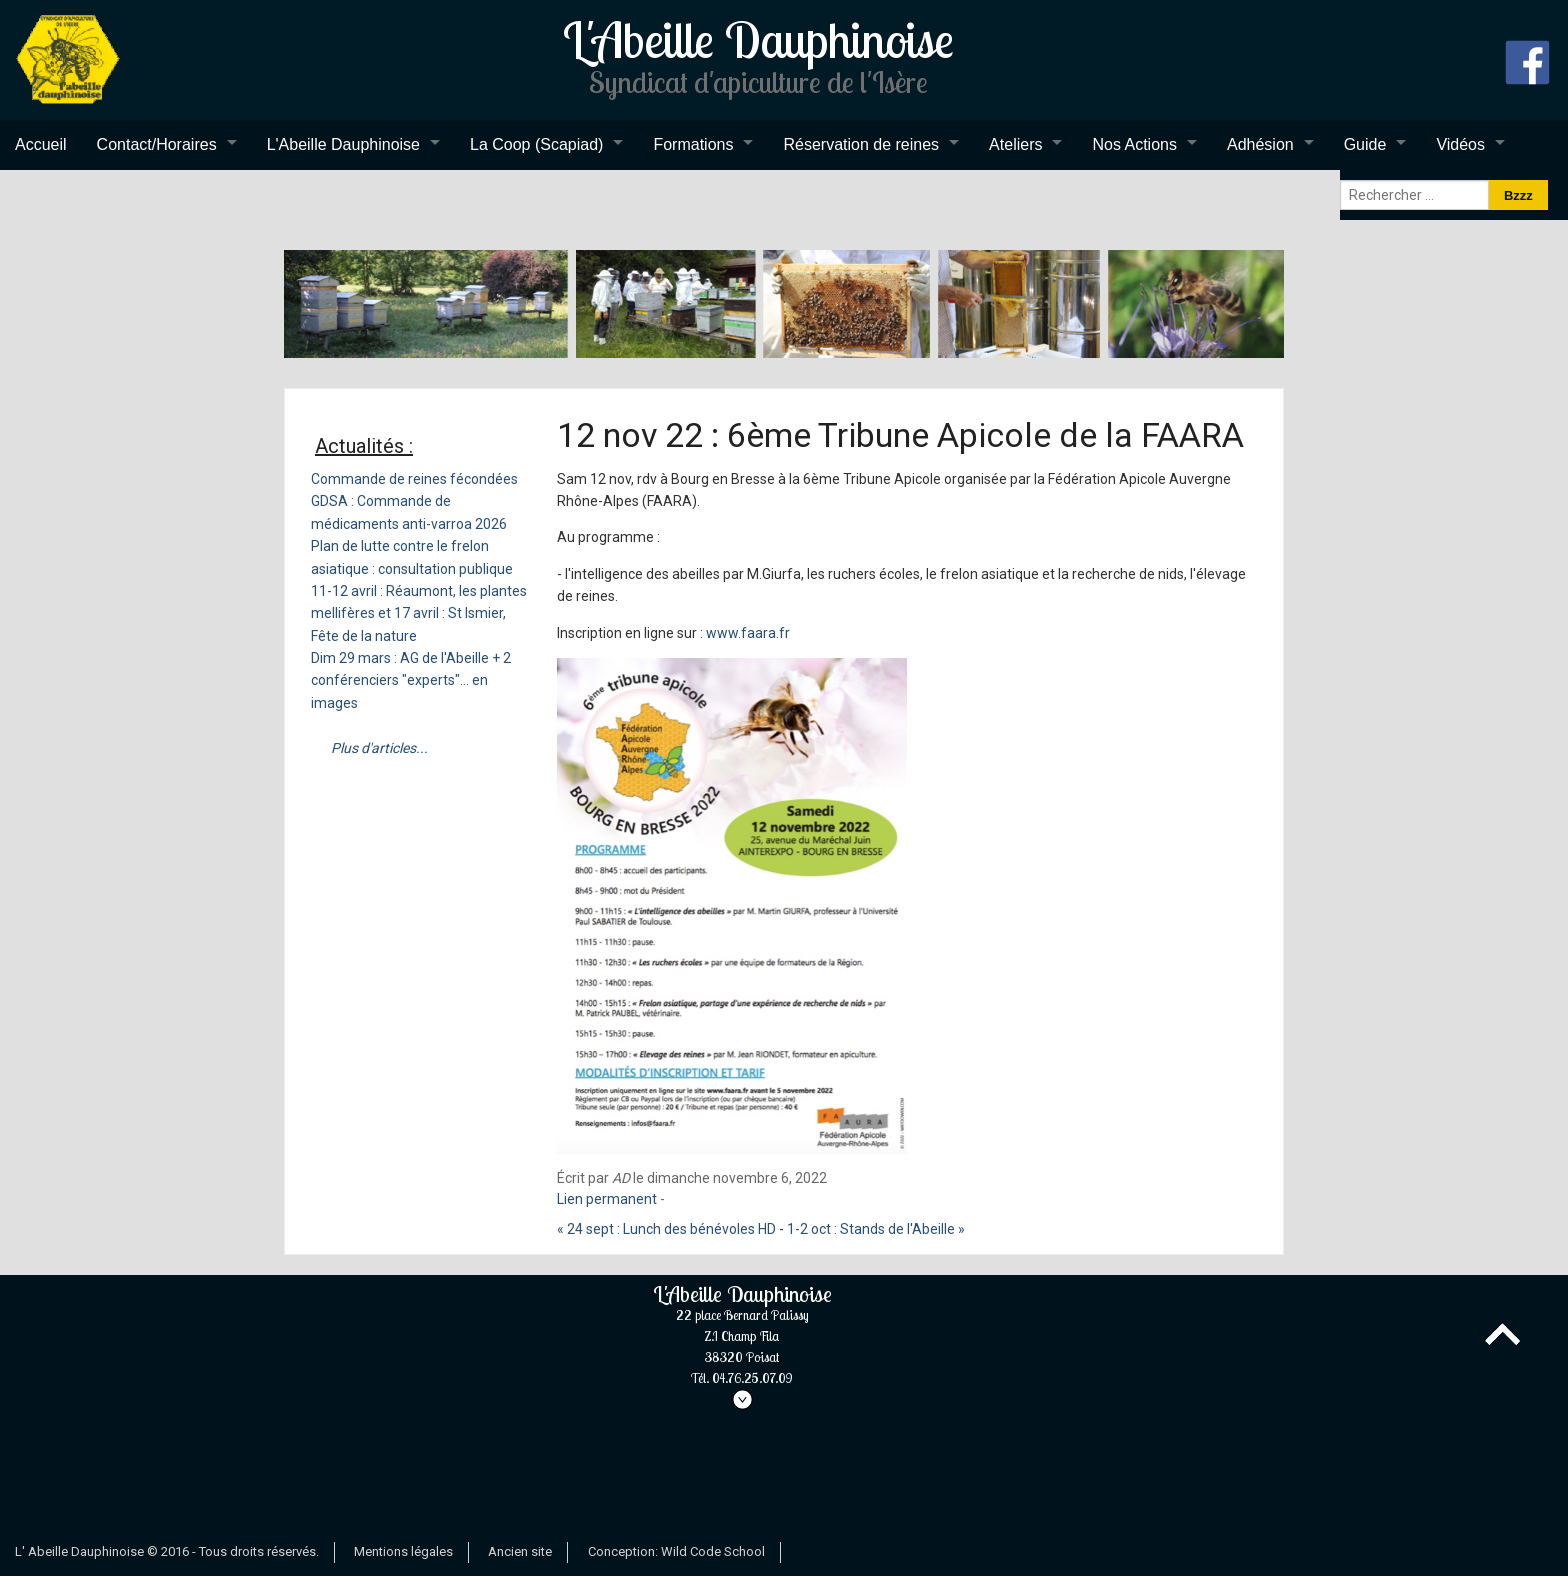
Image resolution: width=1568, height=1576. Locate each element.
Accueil (41, 144)
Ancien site (520, 1551)
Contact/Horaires (157, 144)
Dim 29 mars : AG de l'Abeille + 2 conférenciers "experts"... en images (411, 680)
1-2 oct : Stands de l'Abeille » (876, 1229)
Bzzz (1518, 195)
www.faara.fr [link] (748, 633)
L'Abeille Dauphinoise (343, 144)
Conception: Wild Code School (676, 1551)
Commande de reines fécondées (414, 479)
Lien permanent (607, 1199)
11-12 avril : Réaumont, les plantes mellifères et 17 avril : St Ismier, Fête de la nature (419, 613)
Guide (1365, 144)
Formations (693, 144)
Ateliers (1015, 144)
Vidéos (1460, 144)
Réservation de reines (861, 144)
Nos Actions (1134, 144)
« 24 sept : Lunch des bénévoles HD (666, 1229)
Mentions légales (403, 1551)
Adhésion (1260, 144)
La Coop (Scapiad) (536, 144)
